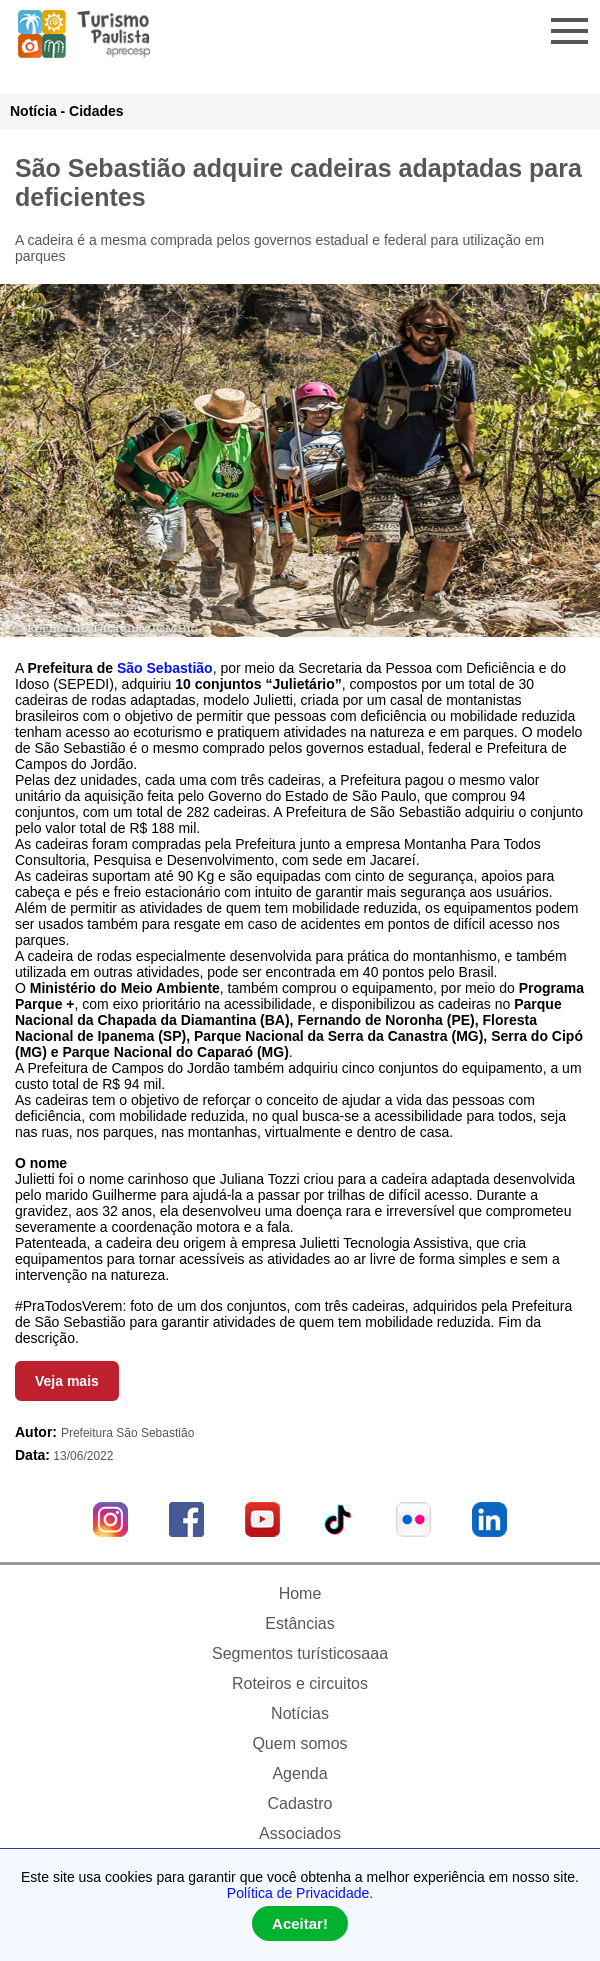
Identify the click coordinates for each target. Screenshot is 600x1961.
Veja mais (67, 1381)
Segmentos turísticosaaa (300, 1653)
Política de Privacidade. (300, 1893)
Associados (300, 1833)
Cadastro (300, 1803)
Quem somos (299, 1743)
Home (300, 1593)
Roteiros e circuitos (300, 1683)
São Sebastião (165, 668)
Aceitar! (300, 1923)
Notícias (300, 1713)
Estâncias (299, 1623)
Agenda (299, 1773)
